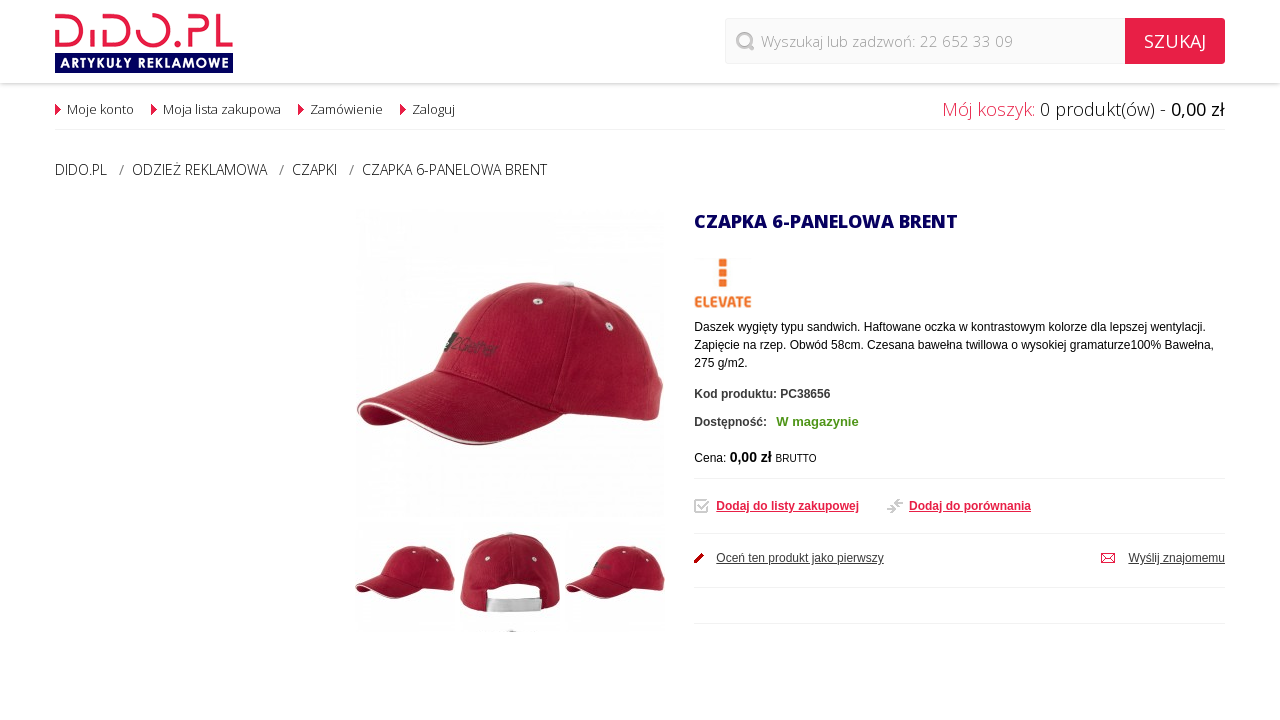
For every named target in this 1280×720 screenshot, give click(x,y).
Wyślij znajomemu (1176, 558)
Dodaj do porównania (970, 506)
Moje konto (100, 109)
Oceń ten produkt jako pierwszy (799, 558)
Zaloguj (433, 109)
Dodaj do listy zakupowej (787, 506)
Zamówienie (346, 109)
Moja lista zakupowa (222, 109)
